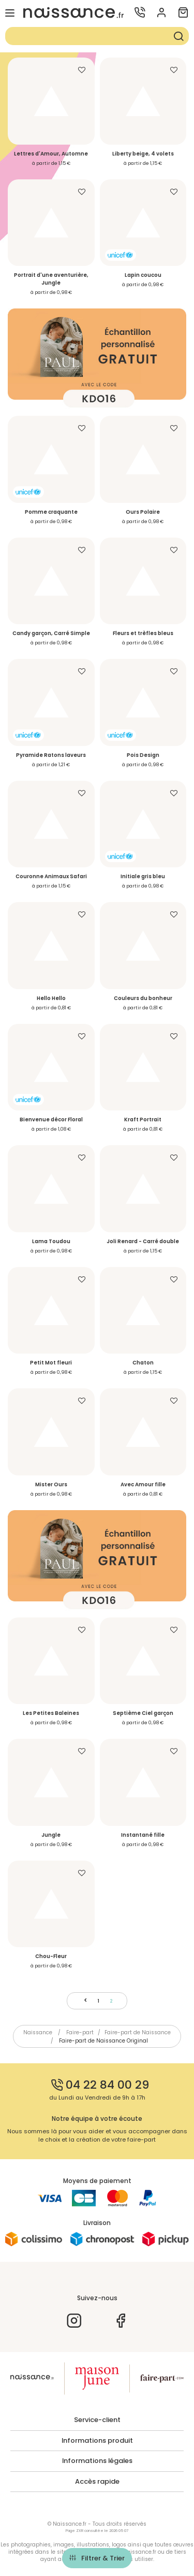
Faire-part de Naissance (138, 2032)
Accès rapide (97, 2481)
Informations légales (97, 2461)
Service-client (97, 2420)
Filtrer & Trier (103, 2558)
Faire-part (80, 2032)
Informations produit (97, 2440)
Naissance (37, 2032)
